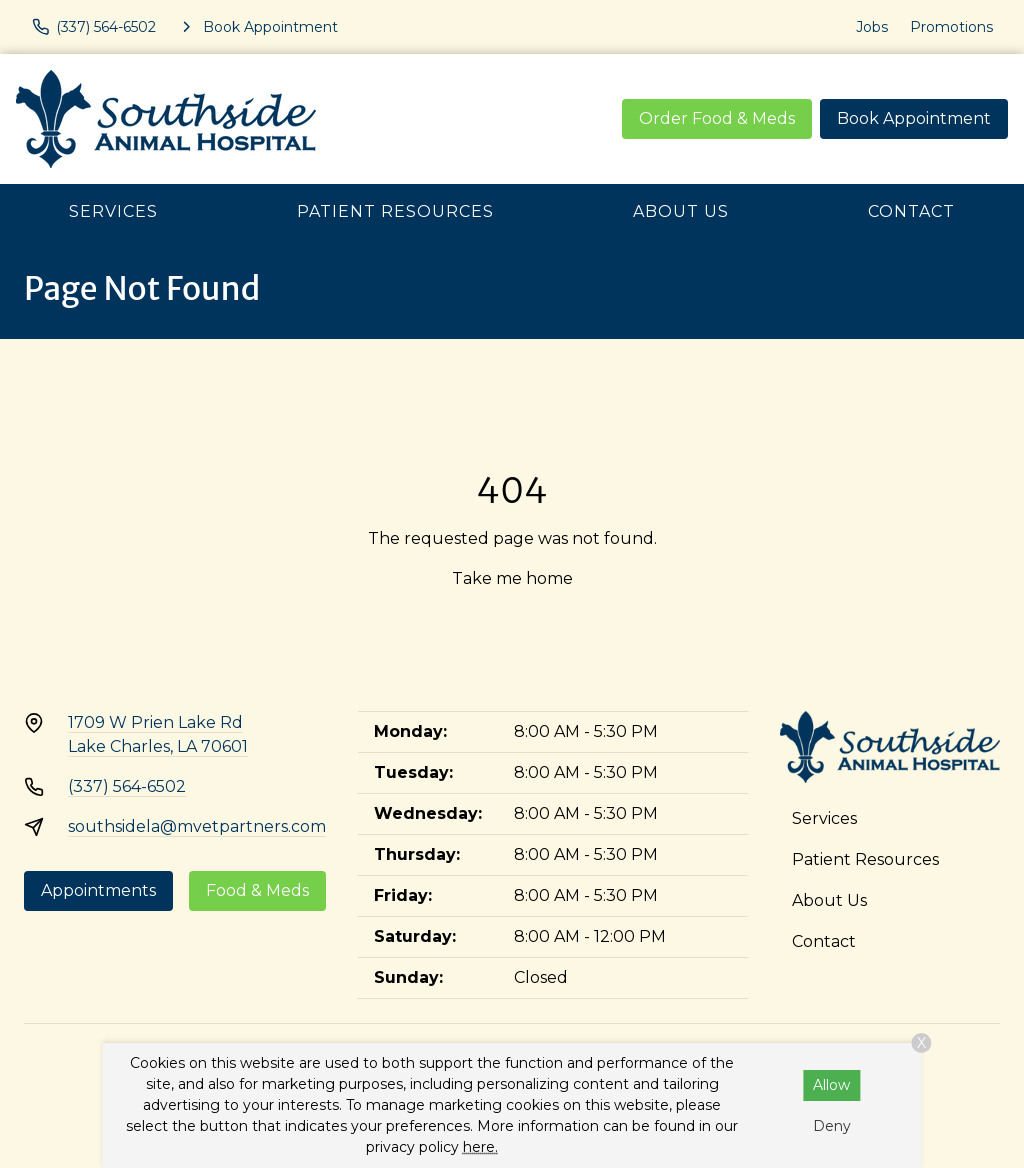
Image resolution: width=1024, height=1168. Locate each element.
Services (113, 211)
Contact (911, 211)
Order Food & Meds (717, 118)
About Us (681, 211)
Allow (831, 1085)
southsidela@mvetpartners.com (197, 826)
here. (480, 1147)
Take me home (512, 578)
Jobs (872, 27)
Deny (832, 1126)
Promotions (951, 27)
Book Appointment (914, 118)
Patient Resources (395, 211)
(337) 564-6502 (127, 786)
